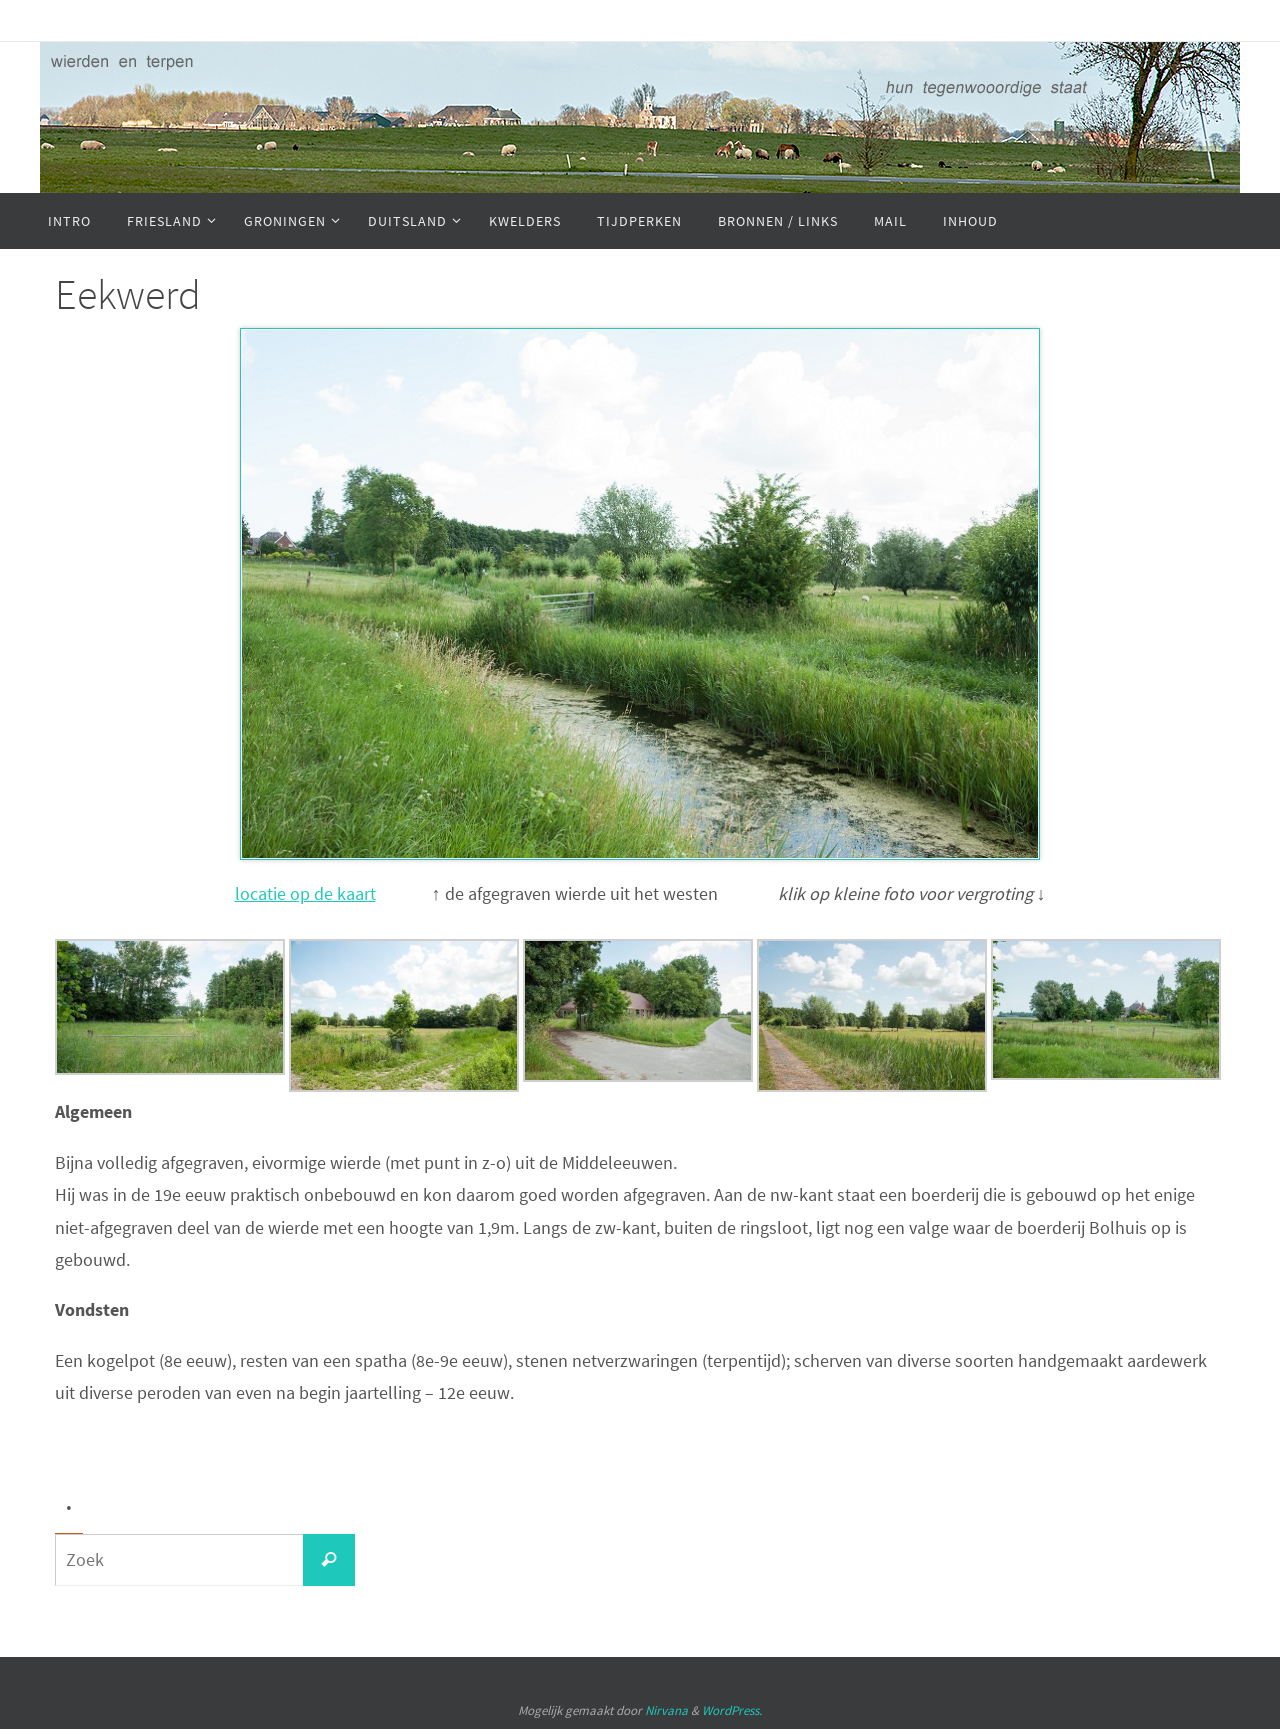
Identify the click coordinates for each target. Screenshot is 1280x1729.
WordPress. (732, 1710)
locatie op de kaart (305, 893)
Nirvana (666, 1710)
